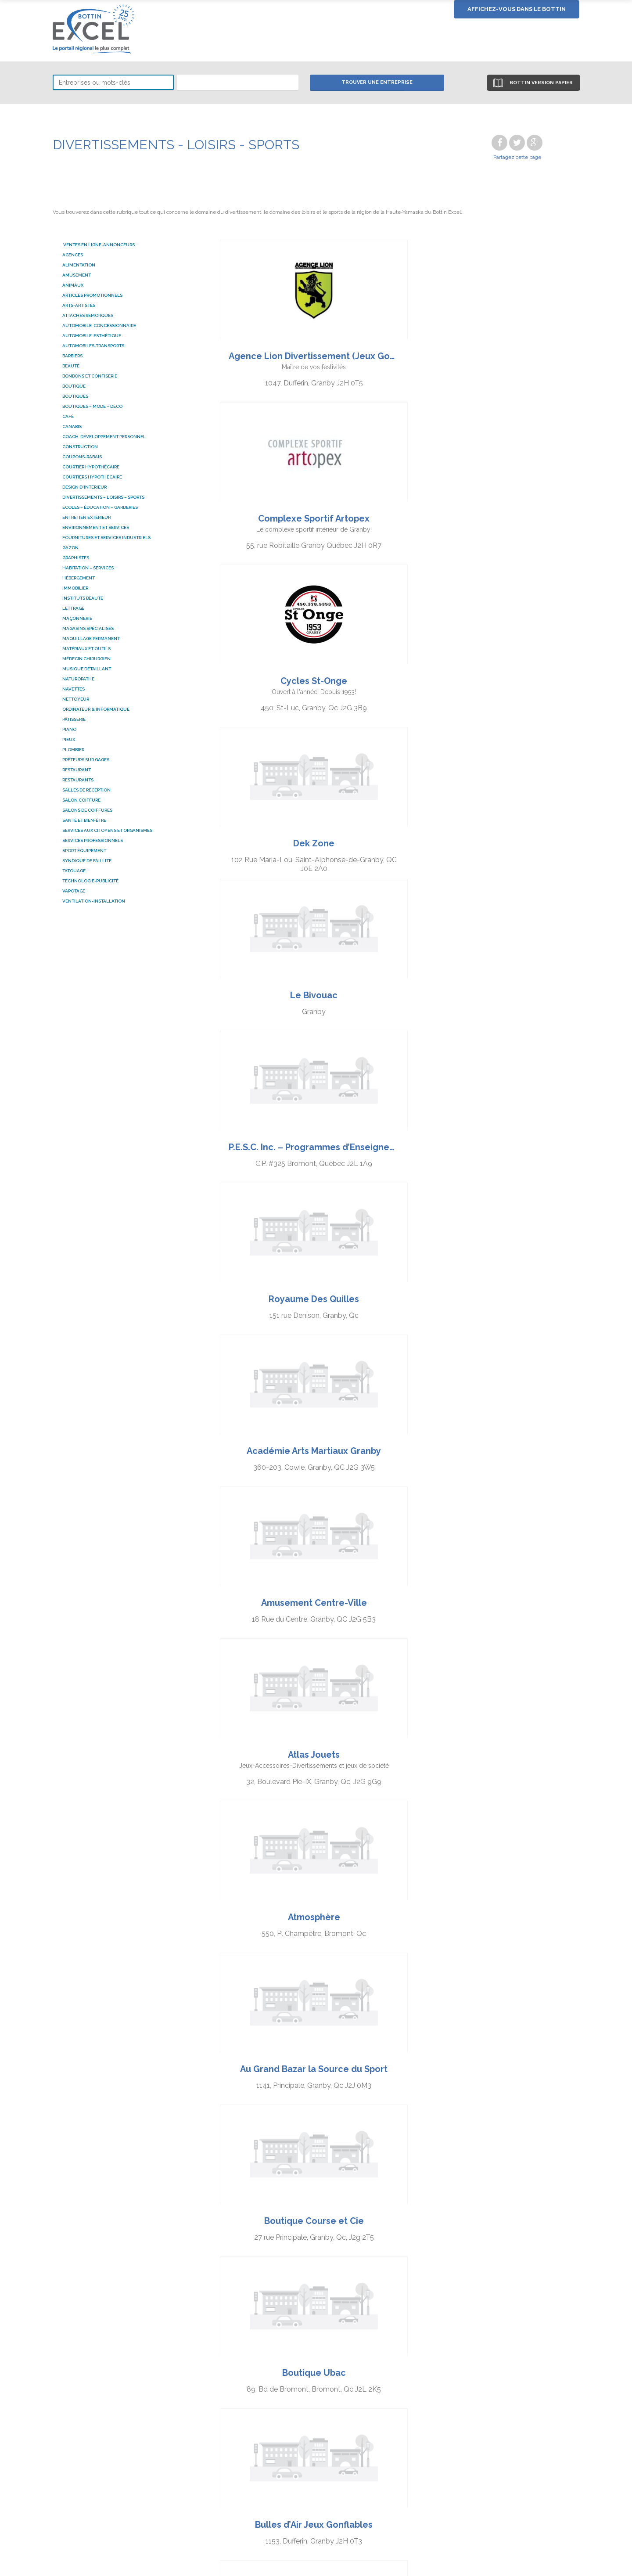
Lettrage (73, 608)
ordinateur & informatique (95, 709)
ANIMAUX (72, 285)
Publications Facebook (419, 2404)
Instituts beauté (82, 598)
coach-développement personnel (104, 436)
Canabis (72, 426)
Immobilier (75, 588)
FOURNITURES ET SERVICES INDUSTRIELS (106, 537)
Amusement (76, 275)
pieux (68, 739)
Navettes (73, 689)
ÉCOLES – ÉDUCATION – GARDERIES (100, 507)
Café (68, 416)
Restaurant (76, 769)
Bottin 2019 (511, 2413)
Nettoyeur (75, 699)
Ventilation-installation (93, 901)
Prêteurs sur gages (85, 759)
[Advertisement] (316, 2256)
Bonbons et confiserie (89, 376)
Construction (80, 446)
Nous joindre (512, 2430)
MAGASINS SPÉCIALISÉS (88, 628)
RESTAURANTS (77, 779)
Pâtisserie (74, 719)
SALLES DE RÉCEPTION (86, 790)
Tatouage (74, 870)
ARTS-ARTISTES (78, 305)
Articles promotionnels (92, 295)
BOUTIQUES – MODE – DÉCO (92, 406)
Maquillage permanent (91, 638)
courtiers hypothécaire (92, 477)
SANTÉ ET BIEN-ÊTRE (84, 820)
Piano (69, 729)
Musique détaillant (86, 668)
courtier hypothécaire (90, 466)
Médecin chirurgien (86, 658)
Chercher (287, 2395)
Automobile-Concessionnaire (99, 325)
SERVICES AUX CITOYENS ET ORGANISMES (107, 830)
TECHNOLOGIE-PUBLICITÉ (90, 880)
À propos (507, 2395)
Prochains (430, 2148)
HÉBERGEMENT (78, 578)
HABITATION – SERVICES (88, 567)
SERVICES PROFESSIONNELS (92, 840)
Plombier (73, 749)
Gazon (70, 547)
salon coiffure (81, 800)
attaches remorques (87, 315)
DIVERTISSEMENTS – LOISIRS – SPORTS (103, 497)
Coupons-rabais (298, 2404)
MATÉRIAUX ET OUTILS (86, 648)
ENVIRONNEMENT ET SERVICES (95, 527)
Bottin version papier (539, 83)
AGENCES (72, 254)
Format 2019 (513, 2422)
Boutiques (75, 396)
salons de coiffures (87, 810)
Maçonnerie (77, 618)
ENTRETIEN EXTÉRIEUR (86, 517)
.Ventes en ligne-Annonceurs (98, 244)
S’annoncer (400, 2395)
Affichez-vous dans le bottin (516, 9)
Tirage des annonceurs (419, 2413)
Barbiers (72, 355)
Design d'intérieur (84, 487)
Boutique (74, 386)
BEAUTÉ (70, 365)
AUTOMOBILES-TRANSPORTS (93, 345)
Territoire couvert (519, 2404)
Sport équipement (84, 850)
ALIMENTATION (78, 265)
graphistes (75, 557)
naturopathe (78, 678)
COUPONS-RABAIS (82, 456)
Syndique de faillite (86, 860)
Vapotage (73, 891)
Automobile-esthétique (91, 335)
